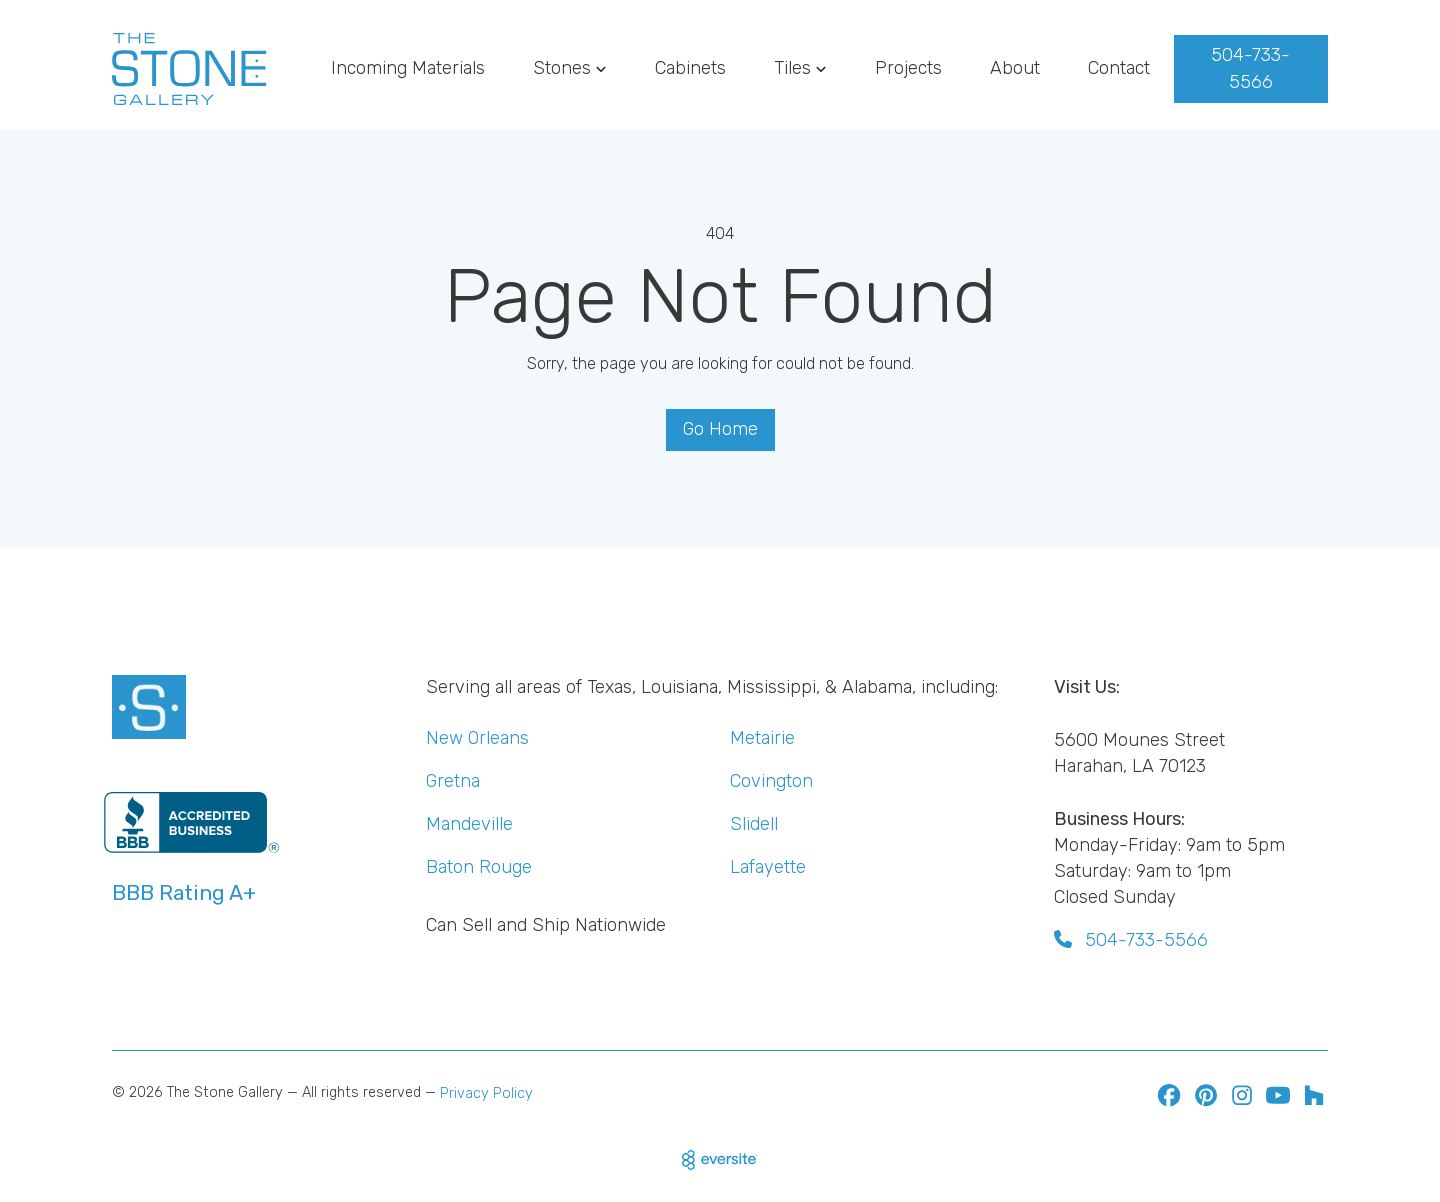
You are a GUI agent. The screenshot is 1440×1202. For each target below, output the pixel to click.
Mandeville (469, 824)
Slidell (754, 824)
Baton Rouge (479, 867)
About (1015, 68)
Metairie (762, 738)
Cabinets (690, 68)
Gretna (453, 781)
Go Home (720, 429)
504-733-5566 (1250, 68)
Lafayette (768, 867)
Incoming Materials (408, 68)
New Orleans (477, 738)
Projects (908, 68)
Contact (1119, 68)
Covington (771, 781)
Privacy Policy (486, 1093)
